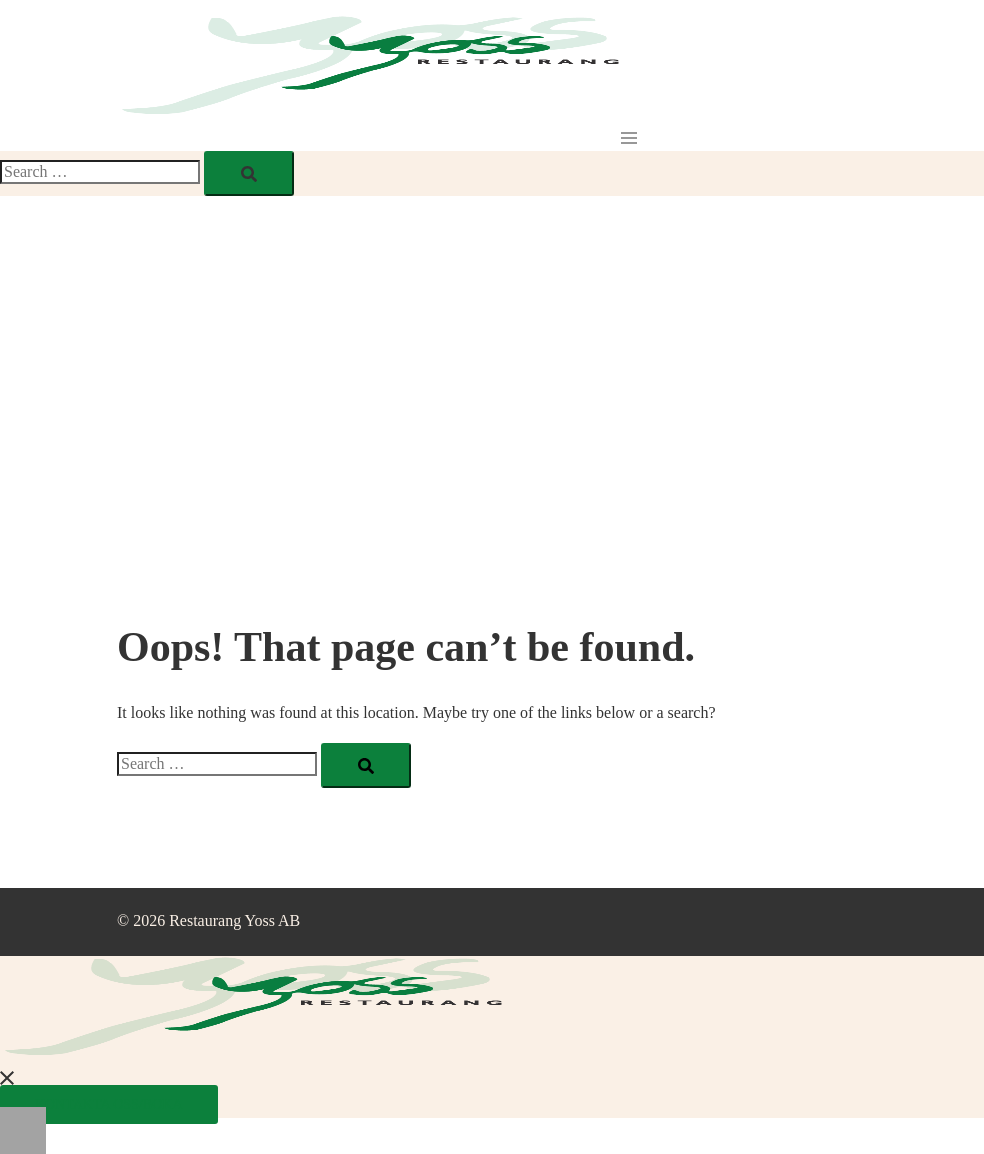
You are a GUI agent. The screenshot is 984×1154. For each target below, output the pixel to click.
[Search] (249, 173)
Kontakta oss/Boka (109, 1104)
